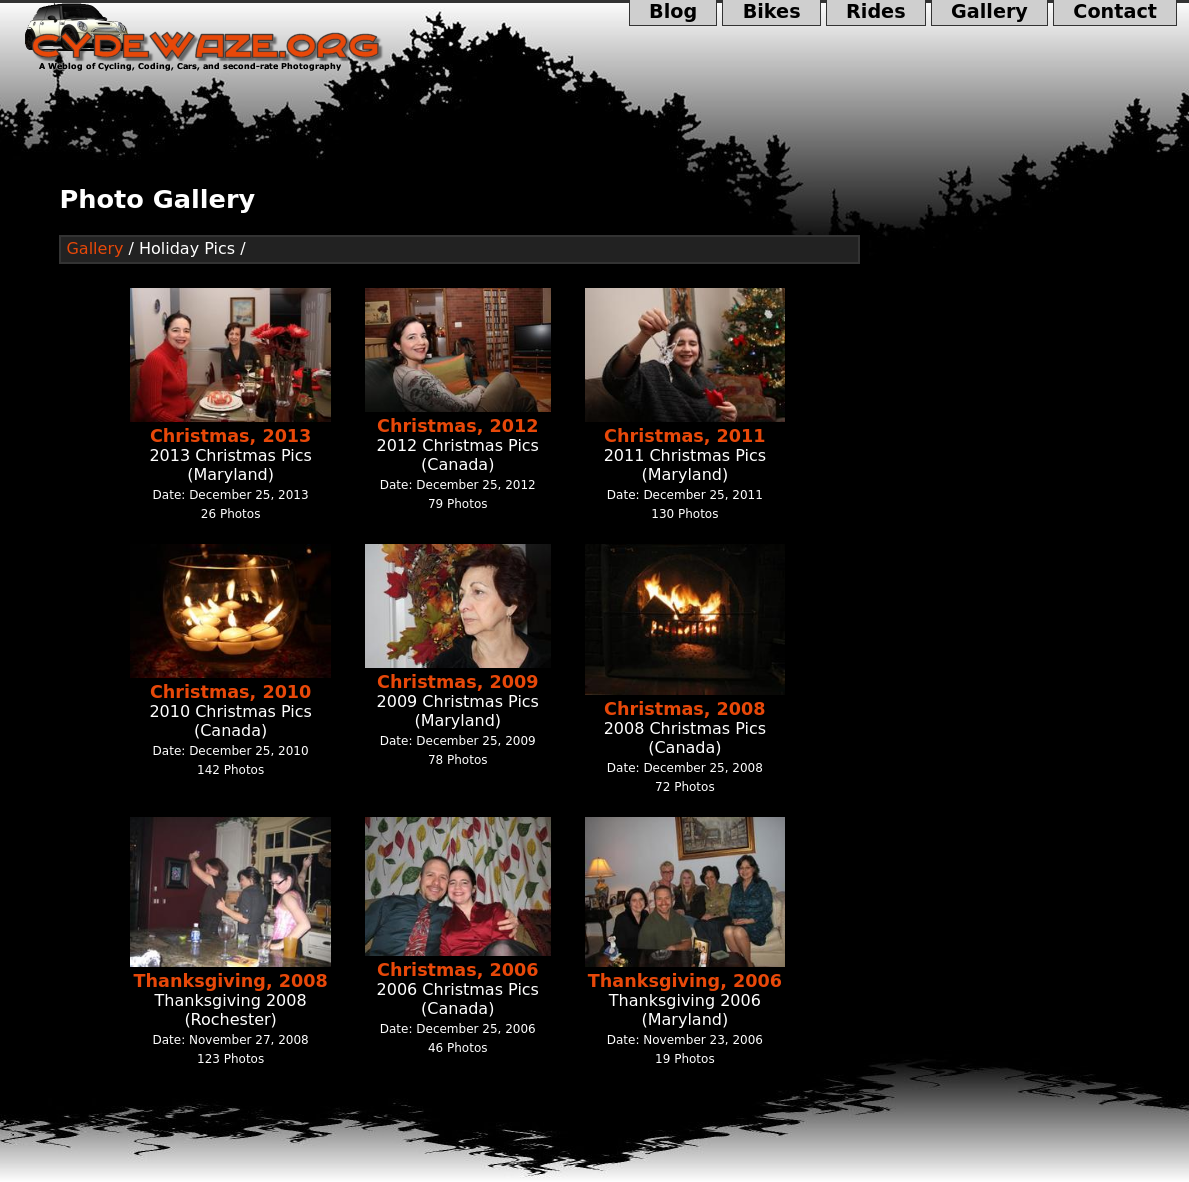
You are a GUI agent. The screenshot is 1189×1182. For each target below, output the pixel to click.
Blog (673, 13)
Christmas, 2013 (230, 436)
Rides (876, 13)
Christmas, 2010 (230, 692)
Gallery (989, 13)
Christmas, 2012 (457, 426)
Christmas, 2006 (457, 970)
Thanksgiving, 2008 (231, 981)
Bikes (771, 13)
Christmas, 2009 (457, 682)
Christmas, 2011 (684, 436)
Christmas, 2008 (684, 709)
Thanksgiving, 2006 (685, 981)
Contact (1115, 13)
